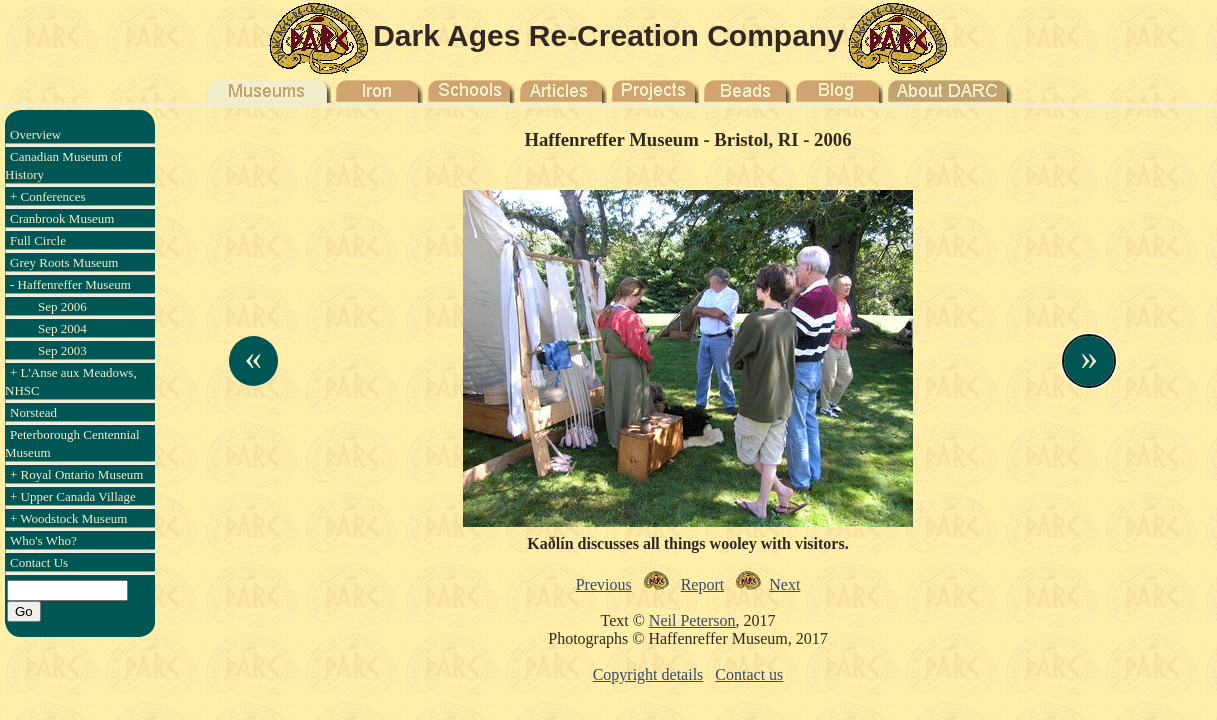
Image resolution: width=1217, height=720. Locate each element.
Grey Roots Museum (64, 262)
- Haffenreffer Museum (70, 284)
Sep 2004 (62, 328)
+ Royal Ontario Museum (76, 474)
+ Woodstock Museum (68, 518)
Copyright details (648, 674)
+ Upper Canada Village (73, 496)
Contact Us (39, 562)
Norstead (33, 412)
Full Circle (38, 240)
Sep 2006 (62, 306)
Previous (604, 584)
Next (784, 584)
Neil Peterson (692, 620)
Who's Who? (43, 540)
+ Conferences (48, 196)
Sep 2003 (62, 350)
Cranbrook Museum (62, 218)
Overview (35, 134)
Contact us (749, 674)
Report (703, 584)
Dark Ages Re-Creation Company (608, 35)
